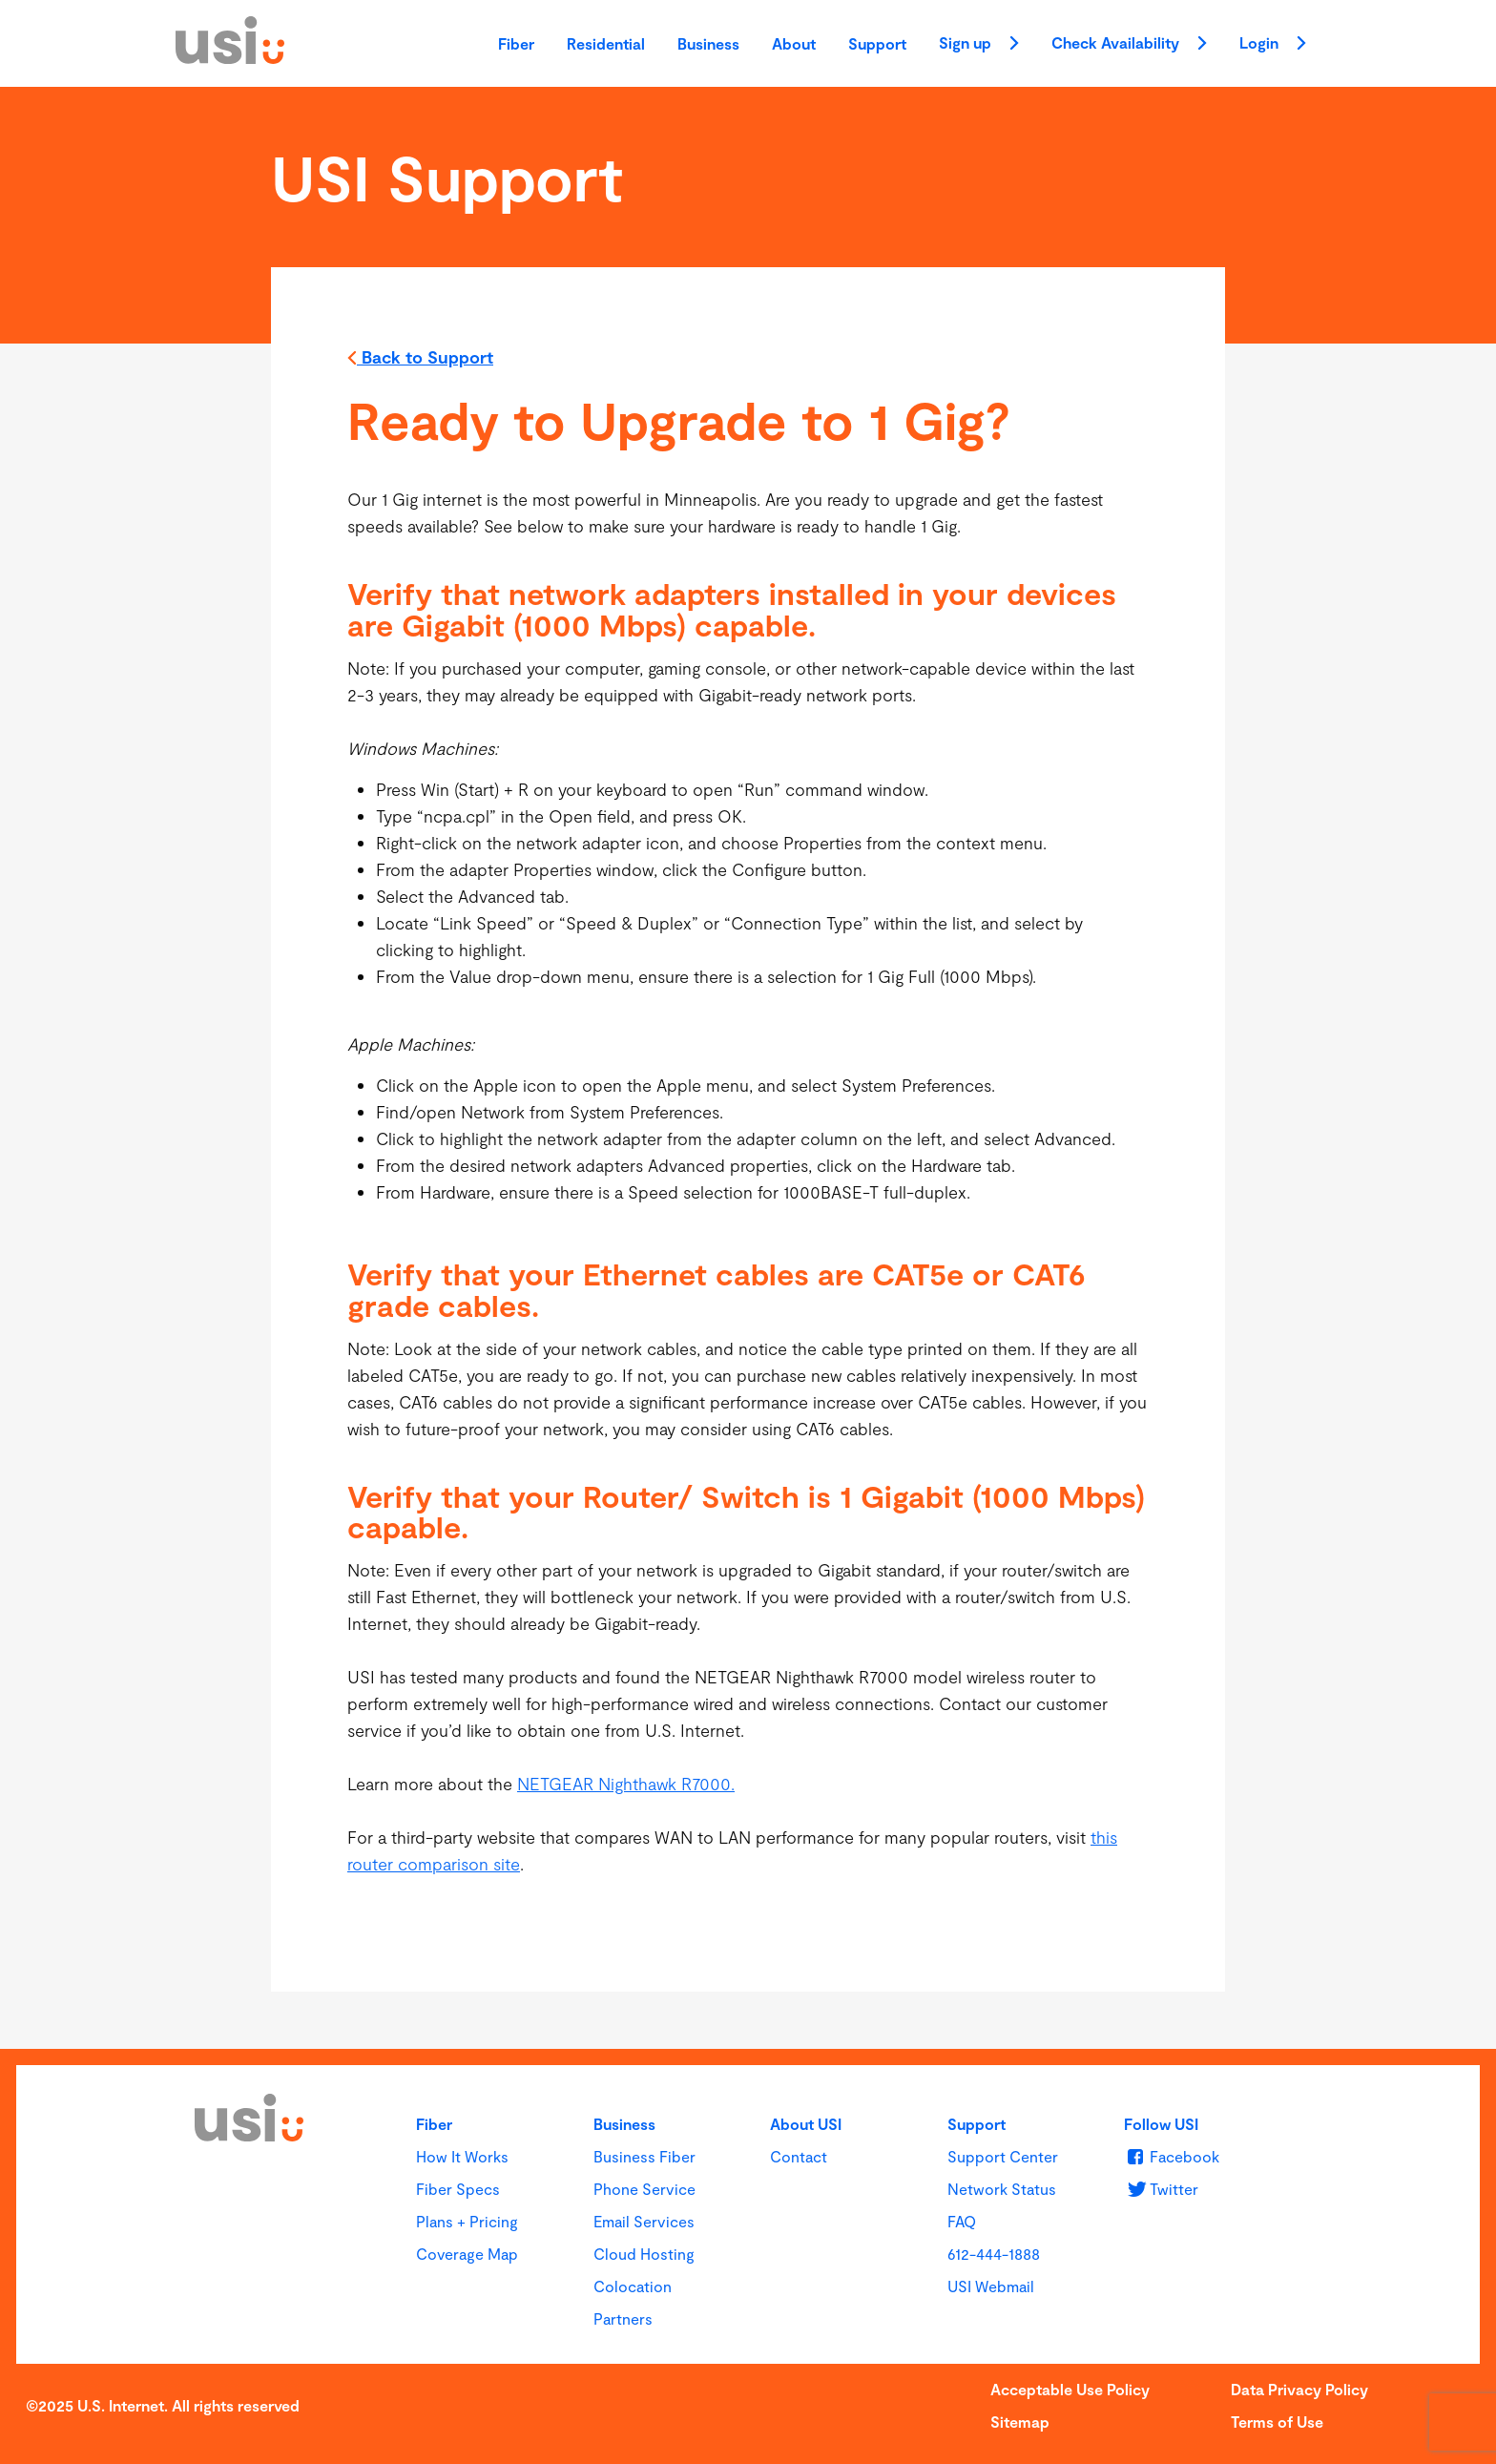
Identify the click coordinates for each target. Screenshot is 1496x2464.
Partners (623, 2318)
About (794, 43)
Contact (798, 2156)
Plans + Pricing (467, 2221)
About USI (806, 2124)
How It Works (462, 2156)
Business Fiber (644, 2156)
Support (877, 43)
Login (1272, 45)
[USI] (230, 57)
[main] (748, 1068)
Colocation (632, 2286)
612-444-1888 (993, 2254)
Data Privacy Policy (1299, 2389)
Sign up (979, 45)
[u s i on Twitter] (1160, 2189)
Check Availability (1129, 45)
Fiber (516, 43)
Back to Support (420, 358)
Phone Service (644, 2189)
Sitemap (1019, 2421)
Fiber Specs (458, 2189)
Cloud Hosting (644, 2254)
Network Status (1001, 2189)
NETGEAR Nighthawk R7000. (626, 1783)
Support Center (1002, 2156)
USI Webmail (990, 2286)
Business (708, 43)
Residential (606, 43)
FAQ (961, 2221)
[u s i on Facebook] (1171, 2156)
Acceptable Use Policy (1070, 2389)
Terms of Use (1277, 2421)
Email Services (644, 2221)
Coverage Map (467, 2254)
